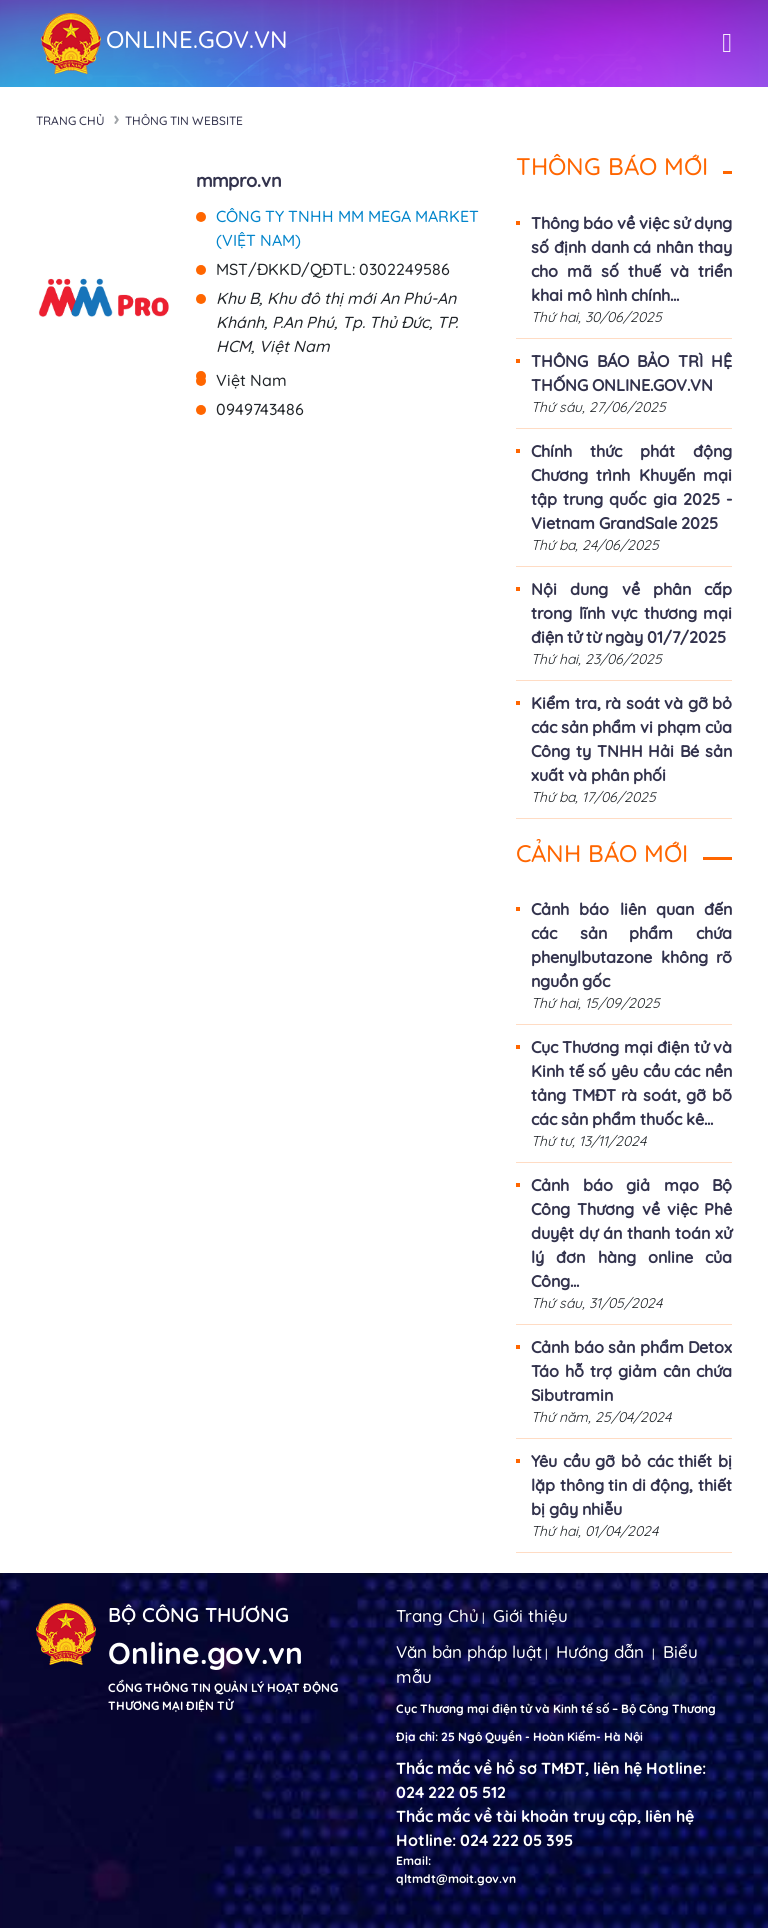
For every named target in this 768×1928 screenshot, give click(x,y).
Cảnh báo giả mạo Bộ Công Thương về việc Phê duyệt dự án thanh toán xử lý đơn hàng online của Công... (631, 1233)
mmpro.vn (239, 180)
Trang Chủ (437, 1615)
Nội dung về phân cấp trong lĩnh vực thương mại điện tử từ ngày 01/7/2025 (631, 613)
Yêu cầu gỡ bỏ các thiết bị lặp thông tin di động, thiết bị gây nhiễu (631, 1485)
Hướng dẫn (600, 1651)
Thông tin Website (184, 120)
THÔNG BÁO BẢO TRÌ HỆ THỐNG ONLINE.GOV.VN (631, 373)
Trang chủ (70, 120)
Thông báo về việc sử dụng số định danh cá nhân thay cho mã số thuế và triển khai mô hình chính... (631, 259)
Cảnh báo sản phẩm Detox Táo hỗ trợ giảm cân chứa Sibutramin (631, 1371)
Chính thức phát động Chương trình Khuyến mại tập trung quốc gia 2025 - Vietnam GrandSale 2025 (631, 487)
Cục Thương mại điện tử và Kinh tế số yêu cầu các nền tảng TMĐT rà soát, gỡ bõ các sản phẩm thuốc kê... (631, 1083)
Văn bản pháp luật (469, 1651)
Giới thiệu (530, 1615)
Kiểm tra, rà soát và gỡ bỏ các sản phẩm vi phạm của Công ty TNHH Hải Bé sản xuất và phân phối (631, 739)
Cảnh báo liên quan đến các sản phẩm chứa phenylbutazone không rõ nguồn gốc (631, 945)
